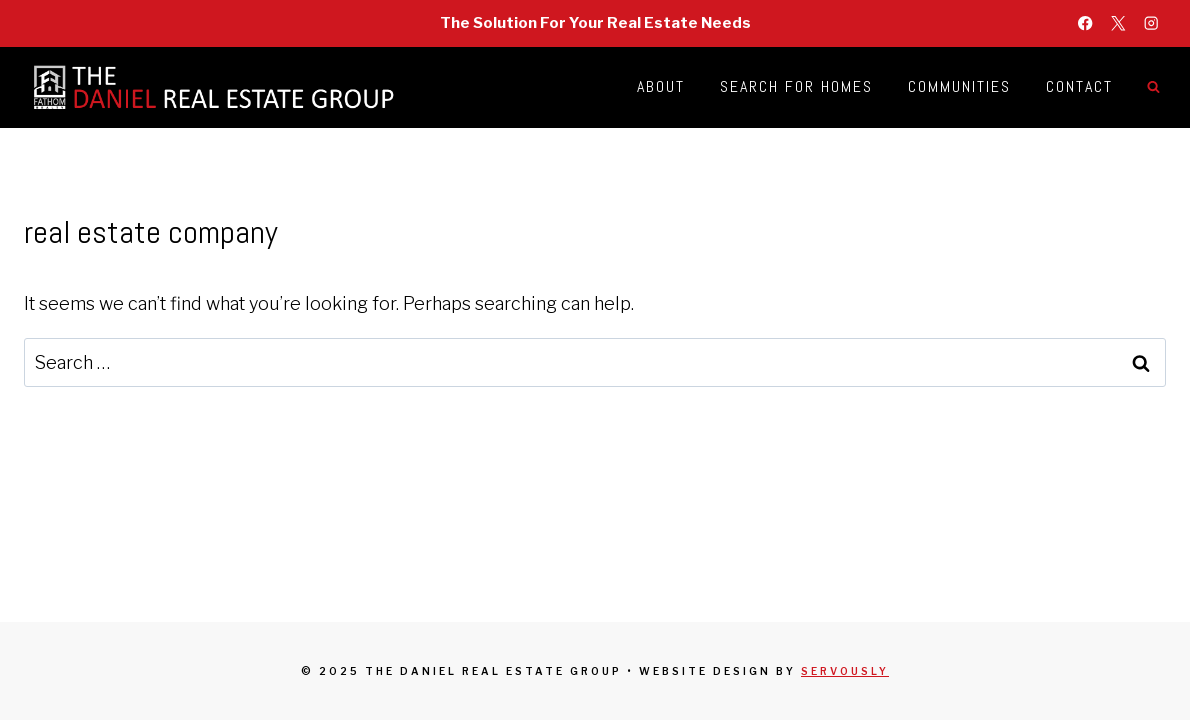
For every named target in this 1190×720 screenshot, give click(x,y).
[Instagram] (1151, 23)
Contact (1079, 86)
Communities (959, 86)
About (661, 86)
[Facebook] (1085, 23)
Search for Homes (796, 86)
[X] (1118, 23)
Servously (845, 671)
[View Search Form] (1153, 87)
